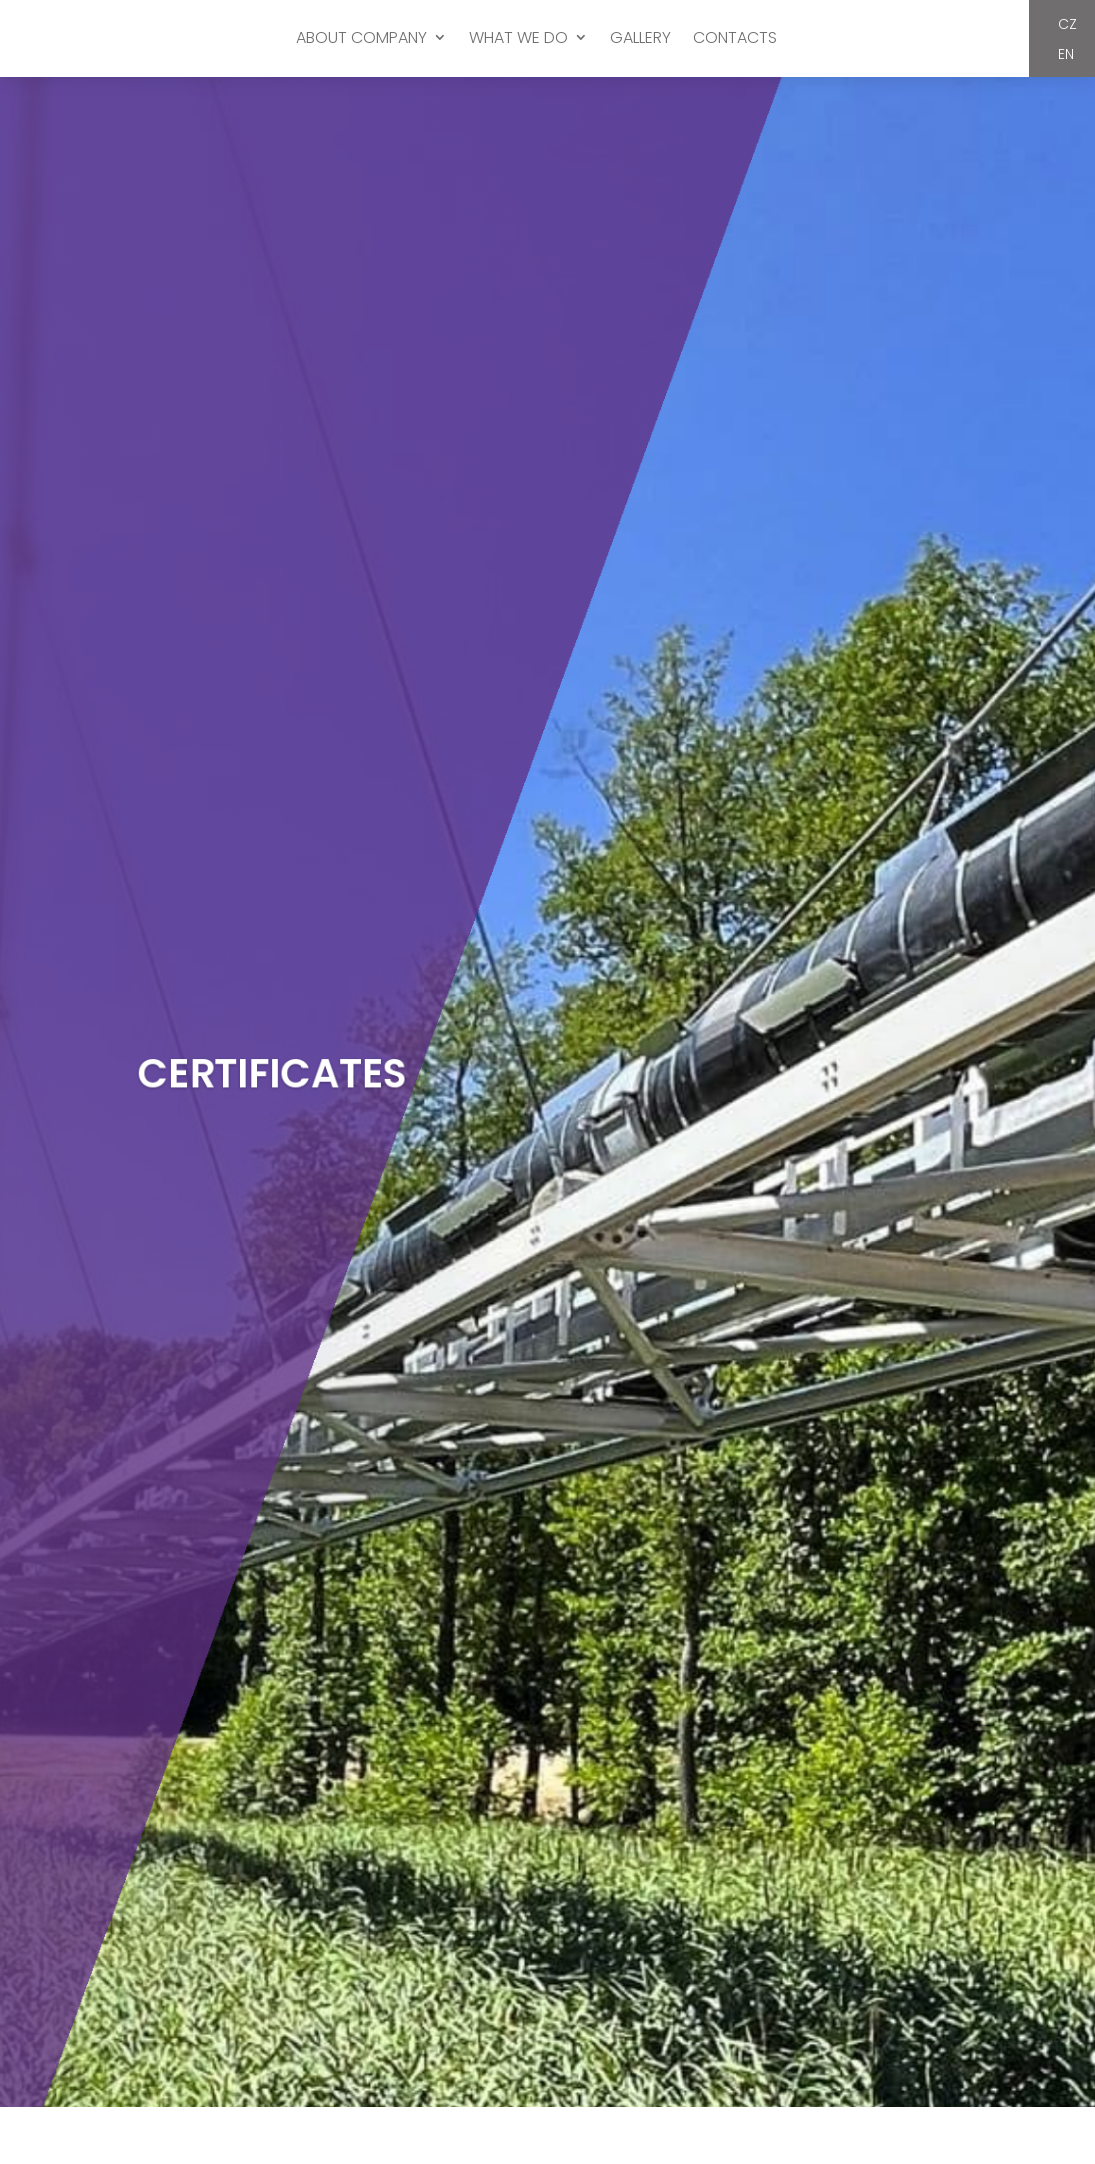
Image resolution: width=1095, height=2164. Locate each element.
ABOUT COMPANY (361, 39)
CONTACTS (735, 39)
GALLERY (640, 39)
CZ (1067, 27)
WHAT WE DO (518, 39)
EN (1066, 57)
